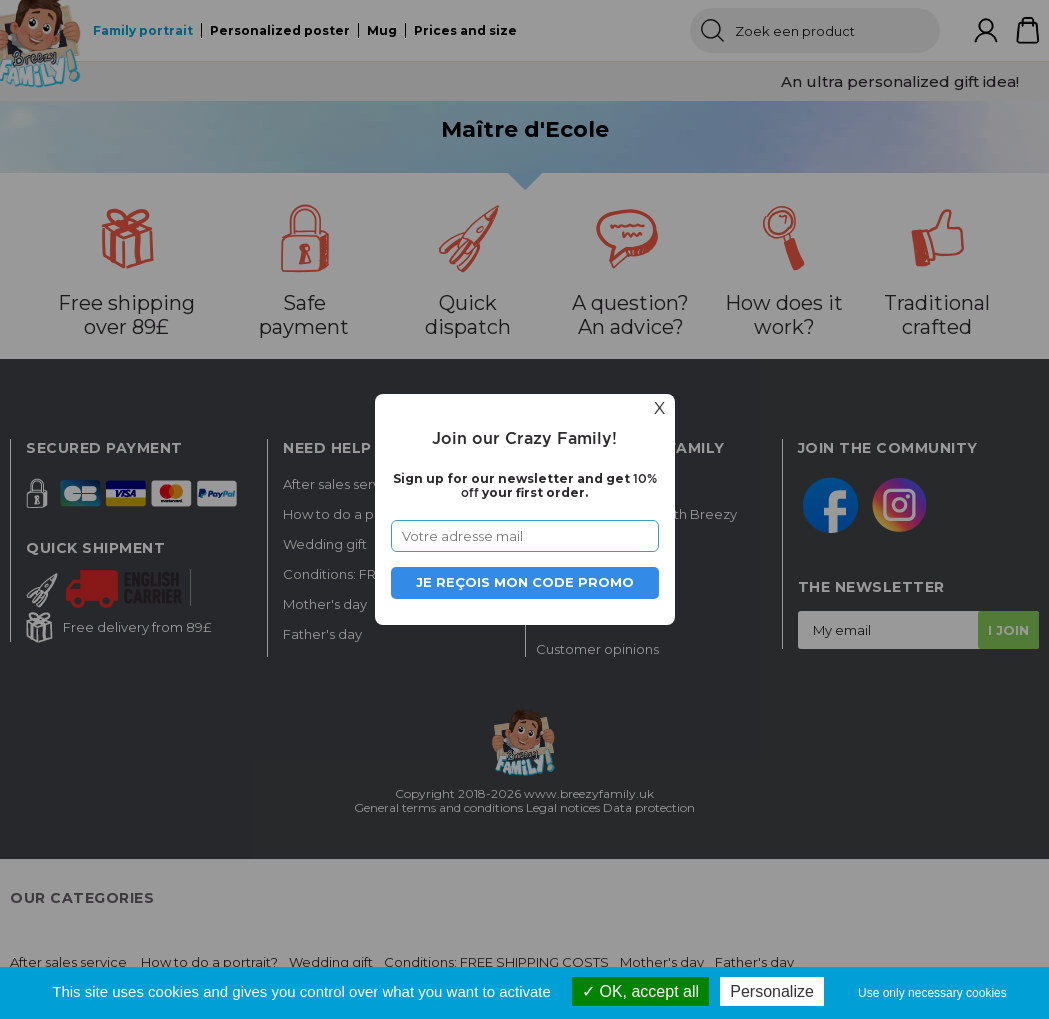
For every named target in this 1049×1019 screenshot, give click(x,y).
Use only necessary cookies (932, 993)
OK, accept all (640, 991)
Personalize (772, 991)
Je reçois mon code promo (525, 582)
